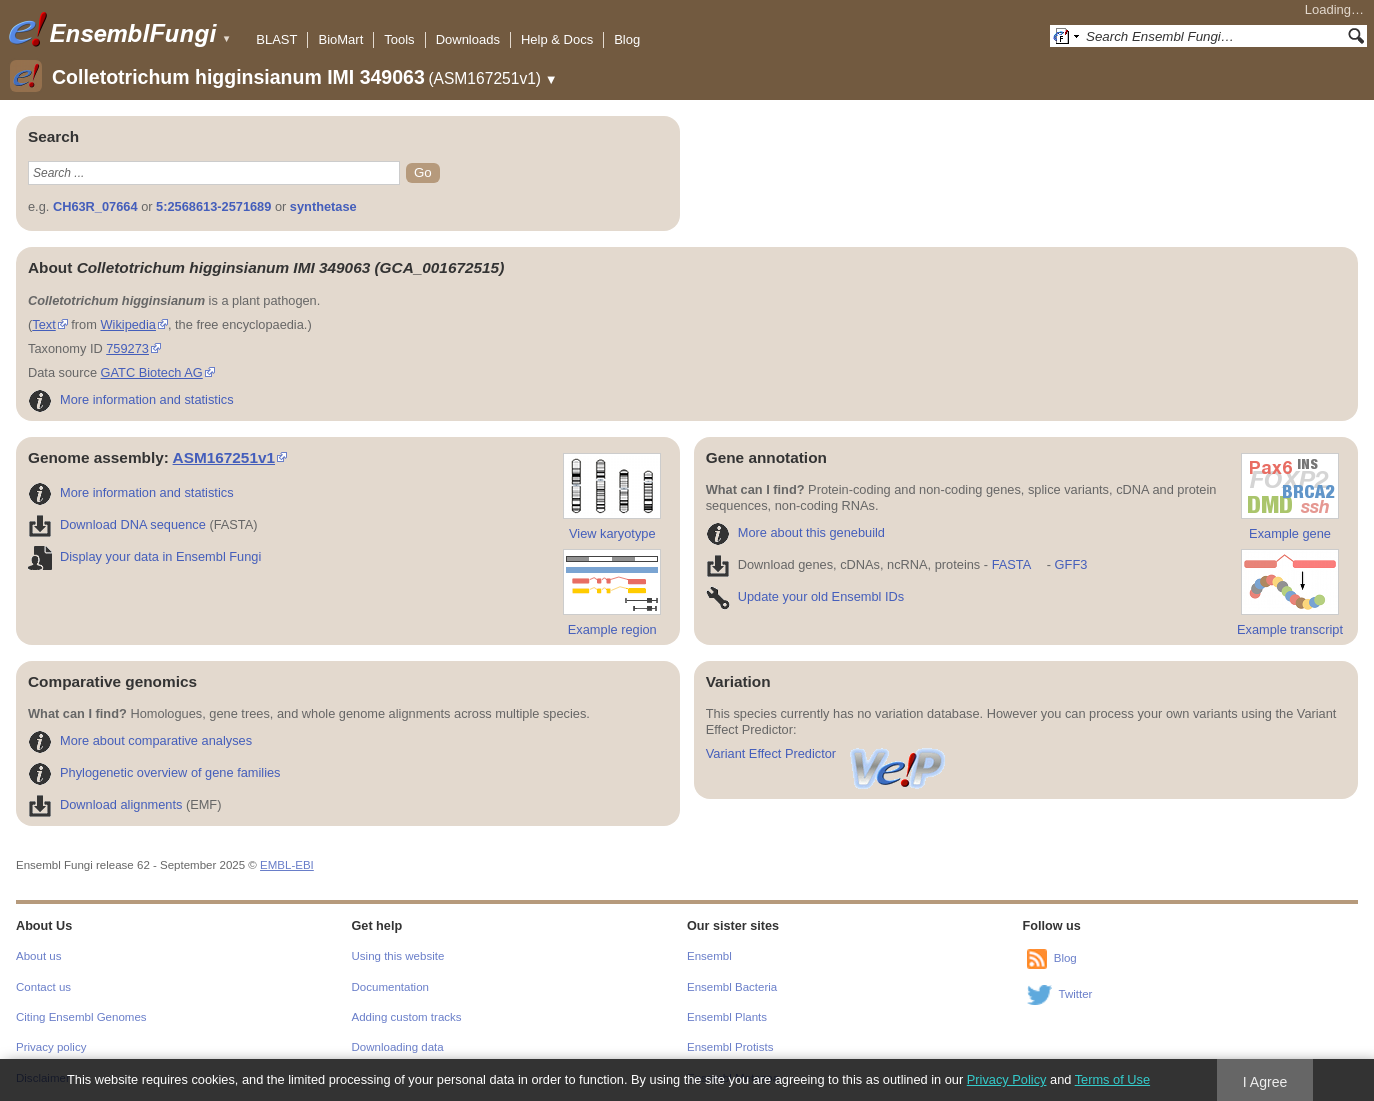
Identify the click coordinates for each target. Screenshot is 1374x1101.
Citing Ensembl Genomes (81, 1017)
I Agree (1265, 1082)
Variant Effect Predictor (827, 753)
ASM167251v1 (224, 457)
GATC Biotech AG (152, 372)
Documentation (390, 987)
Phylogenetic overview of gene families (154, 772)
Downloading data (398, 1047)
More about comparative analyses (140, 740)
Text (43, 324)
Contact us (43, 987)
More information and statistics (131, 399)
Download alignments (105, 804)
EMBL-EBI (287, 865)
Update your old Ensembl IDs (805, 596)
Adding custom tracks (407, 1017)
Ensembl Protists (730, 1047)
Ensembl (709, 956)
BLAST (276, 39)
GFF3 (1070, 564)
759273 (127, 348)
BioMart (340, 39)
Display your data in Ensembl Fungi (144, 556)
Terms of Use (1112, 1079)
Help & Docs (557, 39)
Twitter (1076, 994)
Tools (399, 39)
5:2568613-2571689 (213, 206)
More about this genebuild (795, 532)
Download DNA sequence (117, 524)
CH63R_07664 (95, 206)
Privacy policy (51, 1047)
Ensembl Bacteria (732, 987)
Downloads (468, 39)
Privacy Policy (1007, 1079)
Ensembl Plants (727, 1017)
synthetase (323, 206)
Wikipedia (127, 324)
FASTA (1011, 564)
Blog (627, 39)
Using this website (398, 956)
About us (38, 956)
